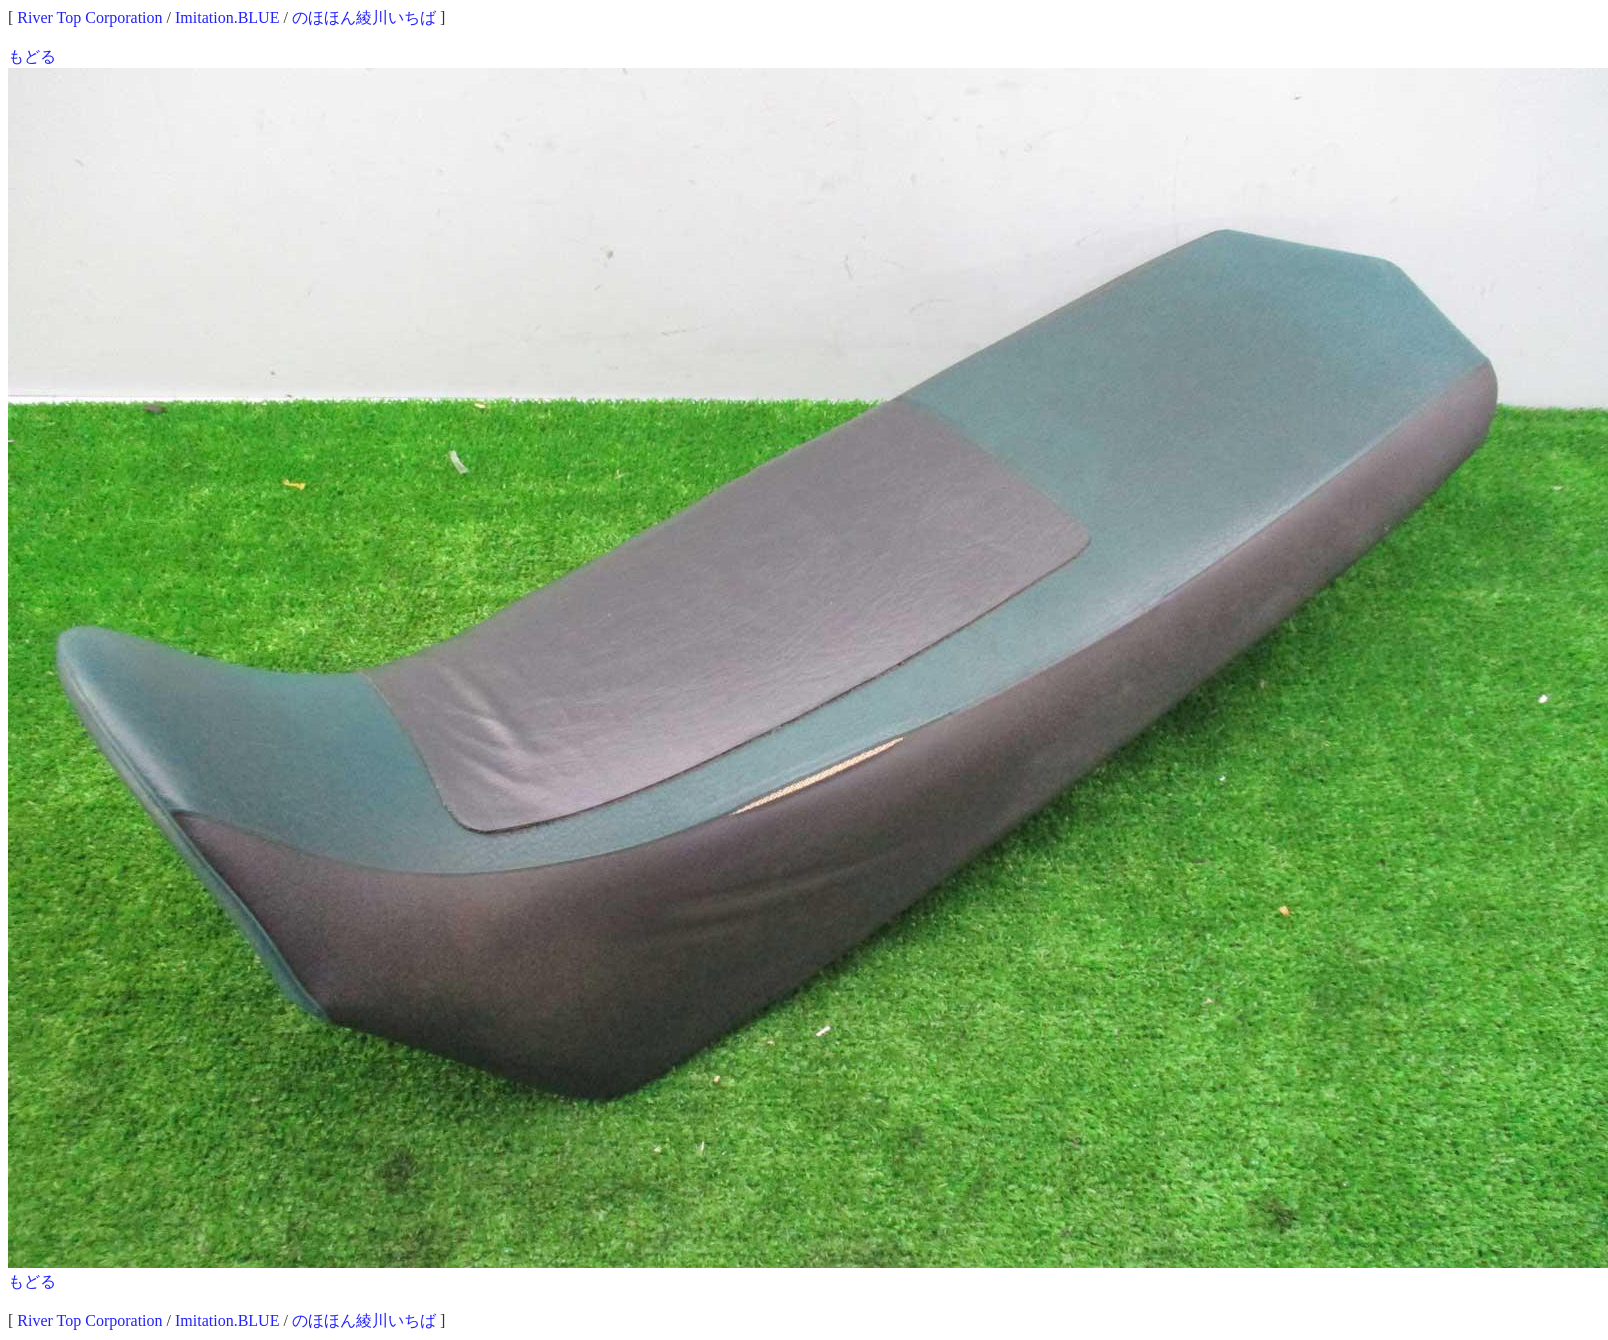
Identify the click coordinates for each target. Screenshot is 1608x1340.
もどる (32, 56)
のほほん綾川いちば (364, 17)
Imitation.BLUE (227, 17)
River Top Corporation (89, 17)
